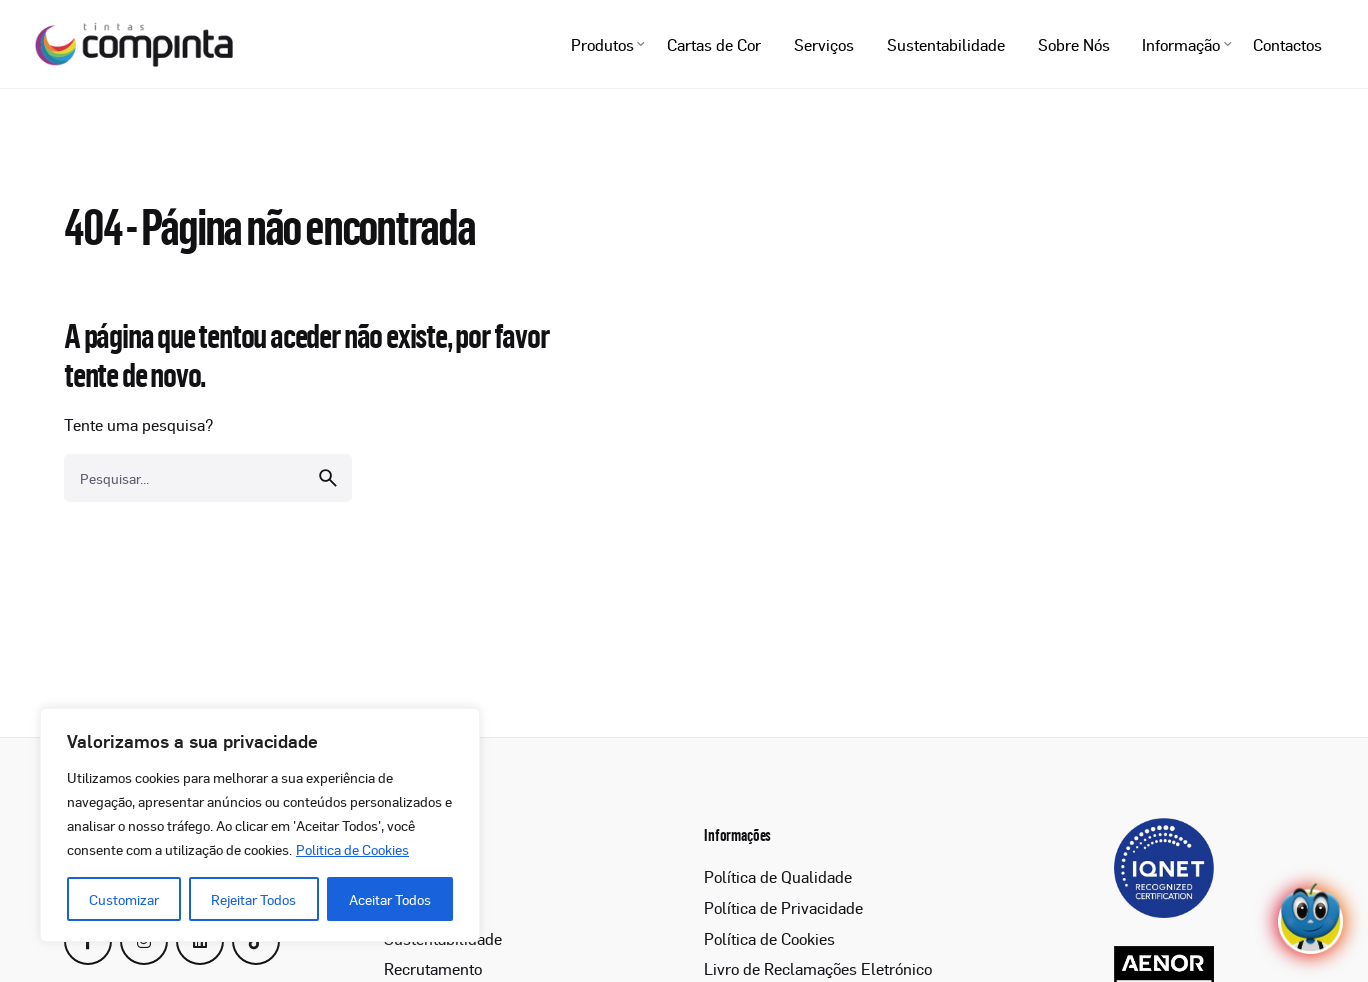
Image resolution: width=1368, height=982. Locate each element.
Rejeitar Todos (253, 899)
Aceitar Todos (390, 899)
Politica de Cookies (352, 849)
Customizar (124, 899)
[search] (328, 492)
